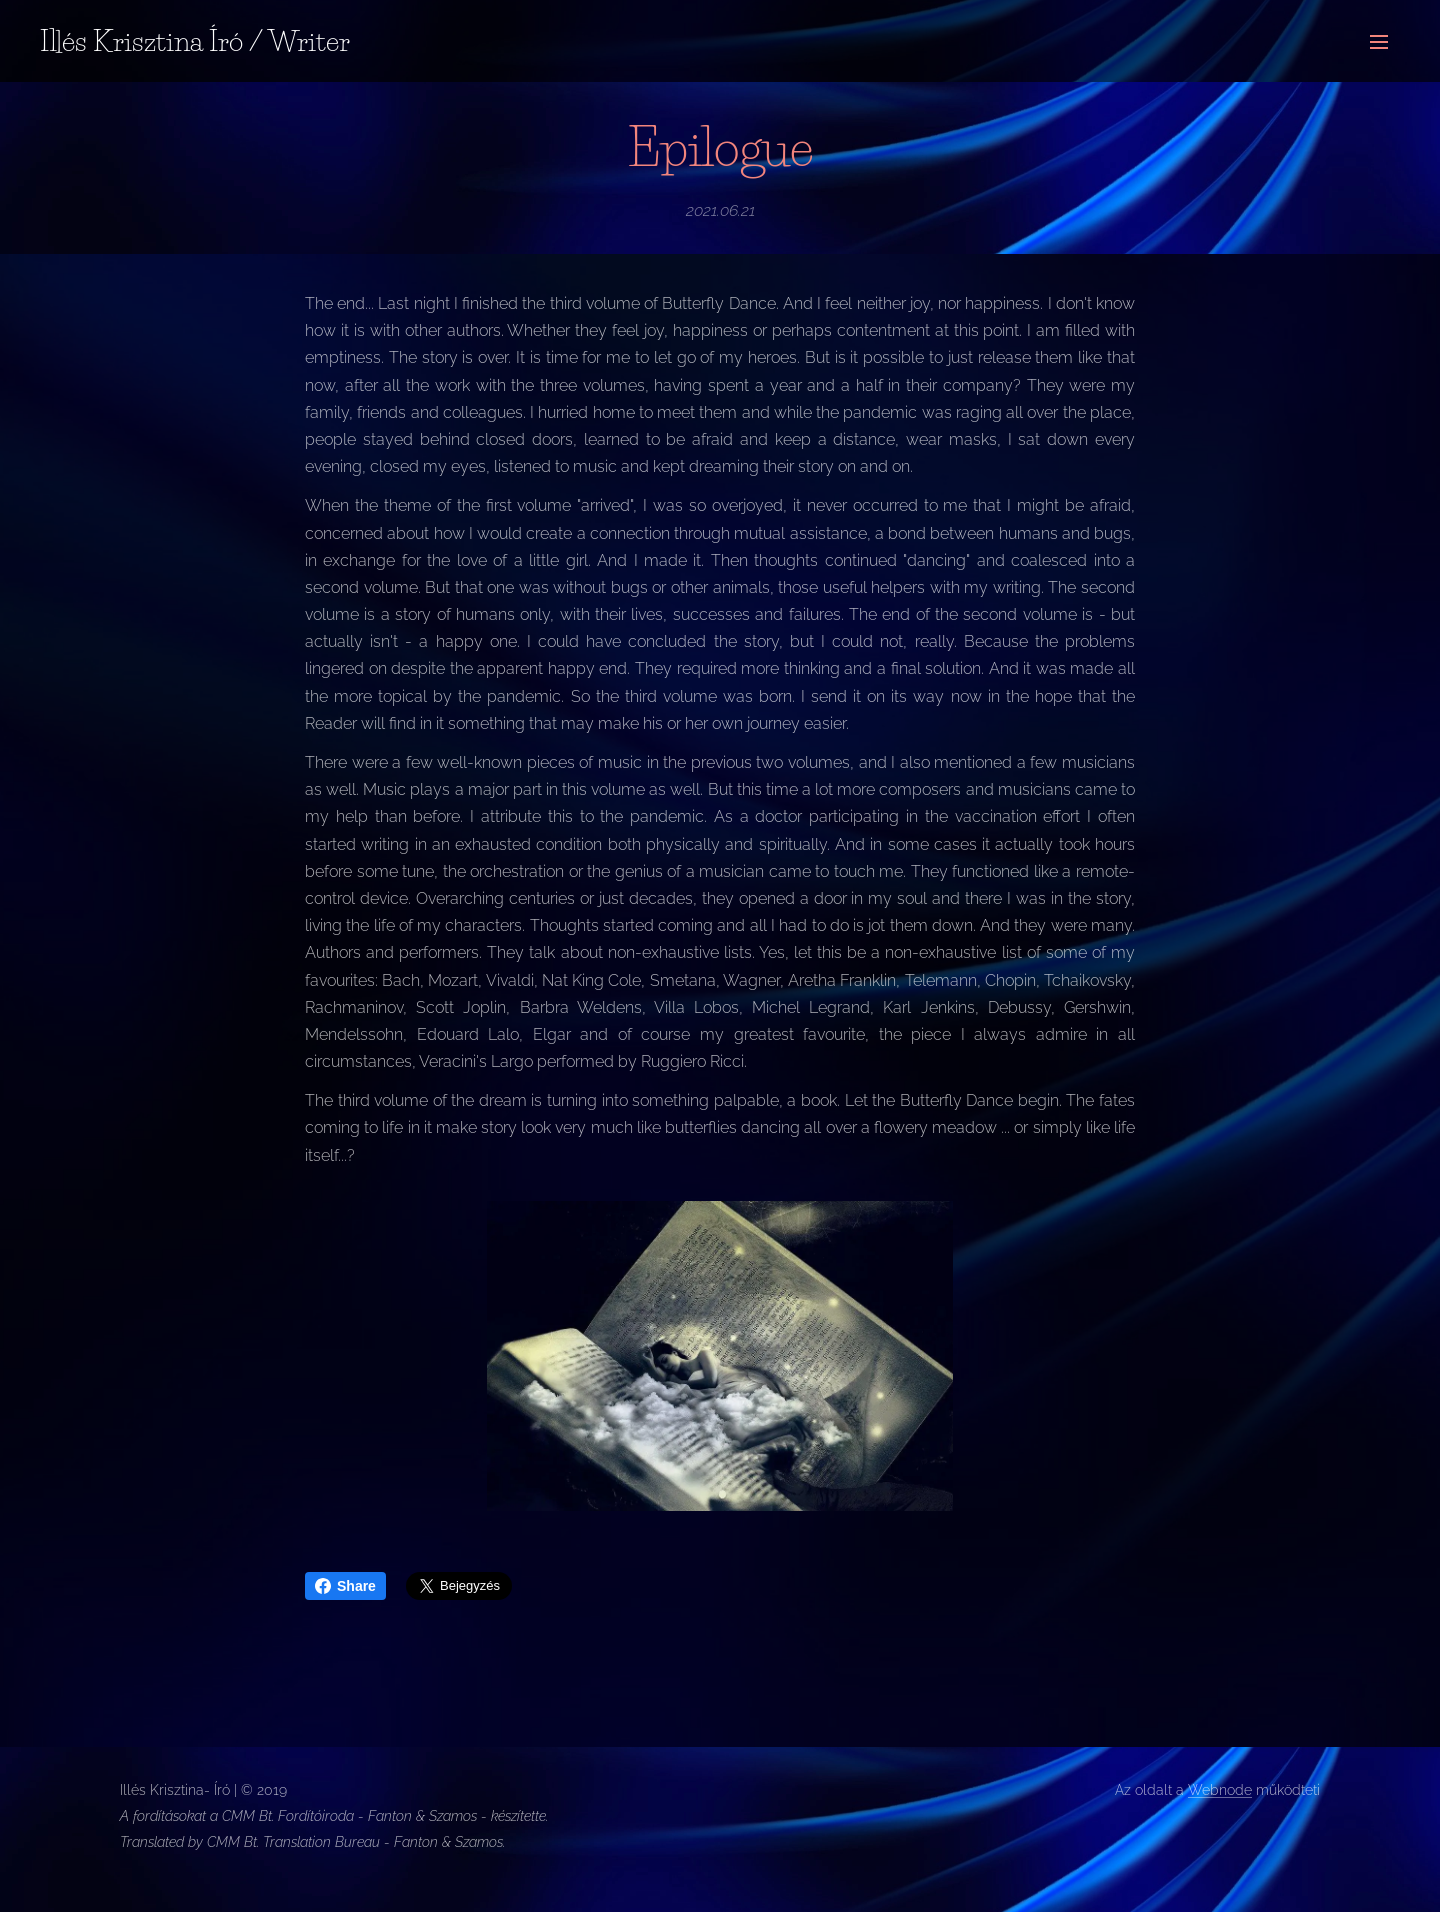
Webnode (1220, 1790)
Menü (1379, 42)
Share (345, 1586)
